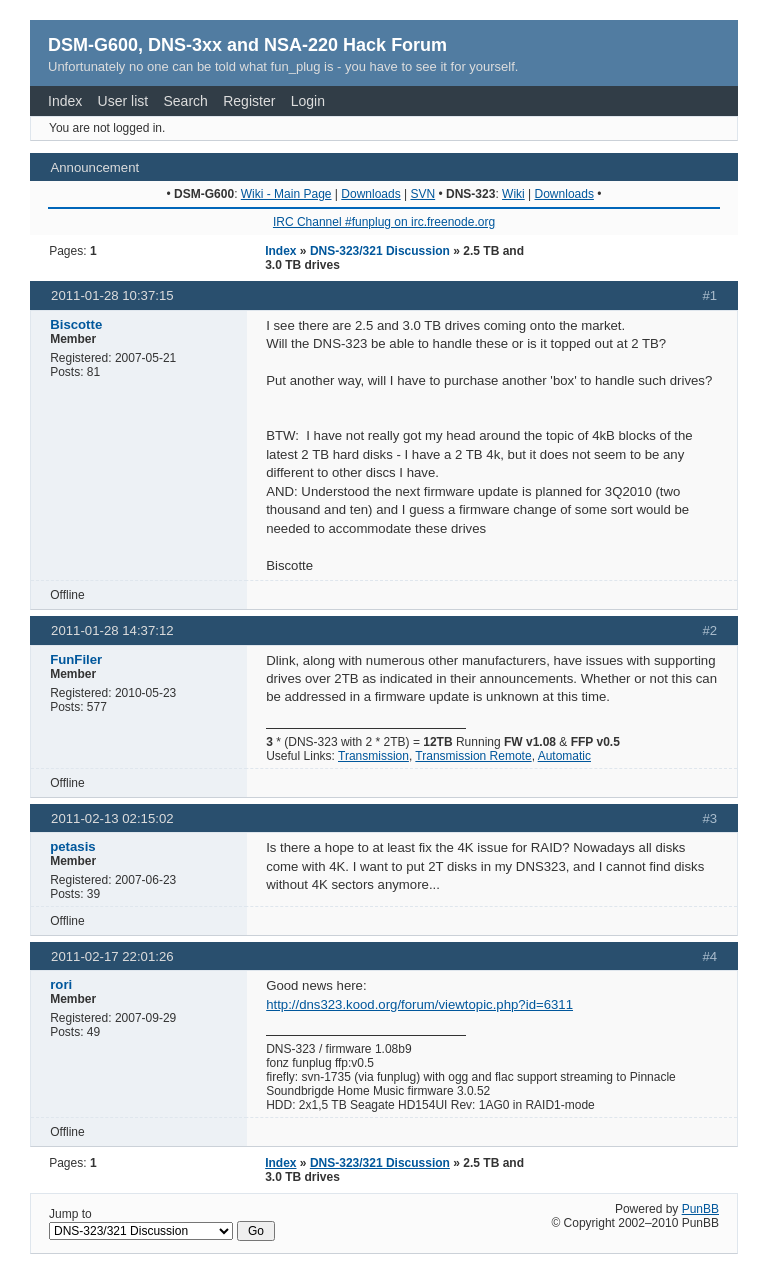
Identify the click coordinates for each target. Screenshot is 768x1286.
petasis (72, 846)
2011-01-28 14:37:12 (112, 630)
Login (308, 101)
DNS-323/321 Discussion (380, 251)
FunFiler (76, 659)
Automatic (564, 756)
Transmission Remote (473, 756)
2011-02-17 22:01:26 (112, 956)
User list (123, 101)
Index (65, 101)
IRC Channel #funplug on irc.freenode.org (384, 222)
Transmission (373, 756)
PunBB (700, 1209)
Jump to (162, 1224)
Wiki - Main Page (286, 194)
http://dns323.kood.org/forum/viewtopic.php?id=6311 (419, 1004)
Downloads (370, 194)
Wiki (513, 194)
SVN (422, 194)
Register (249, 101)
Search (186, 101)
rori (61, 984)
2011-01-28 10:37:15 (112, 295)
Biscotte (76, 324)
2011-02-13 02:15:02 (112, 818)
